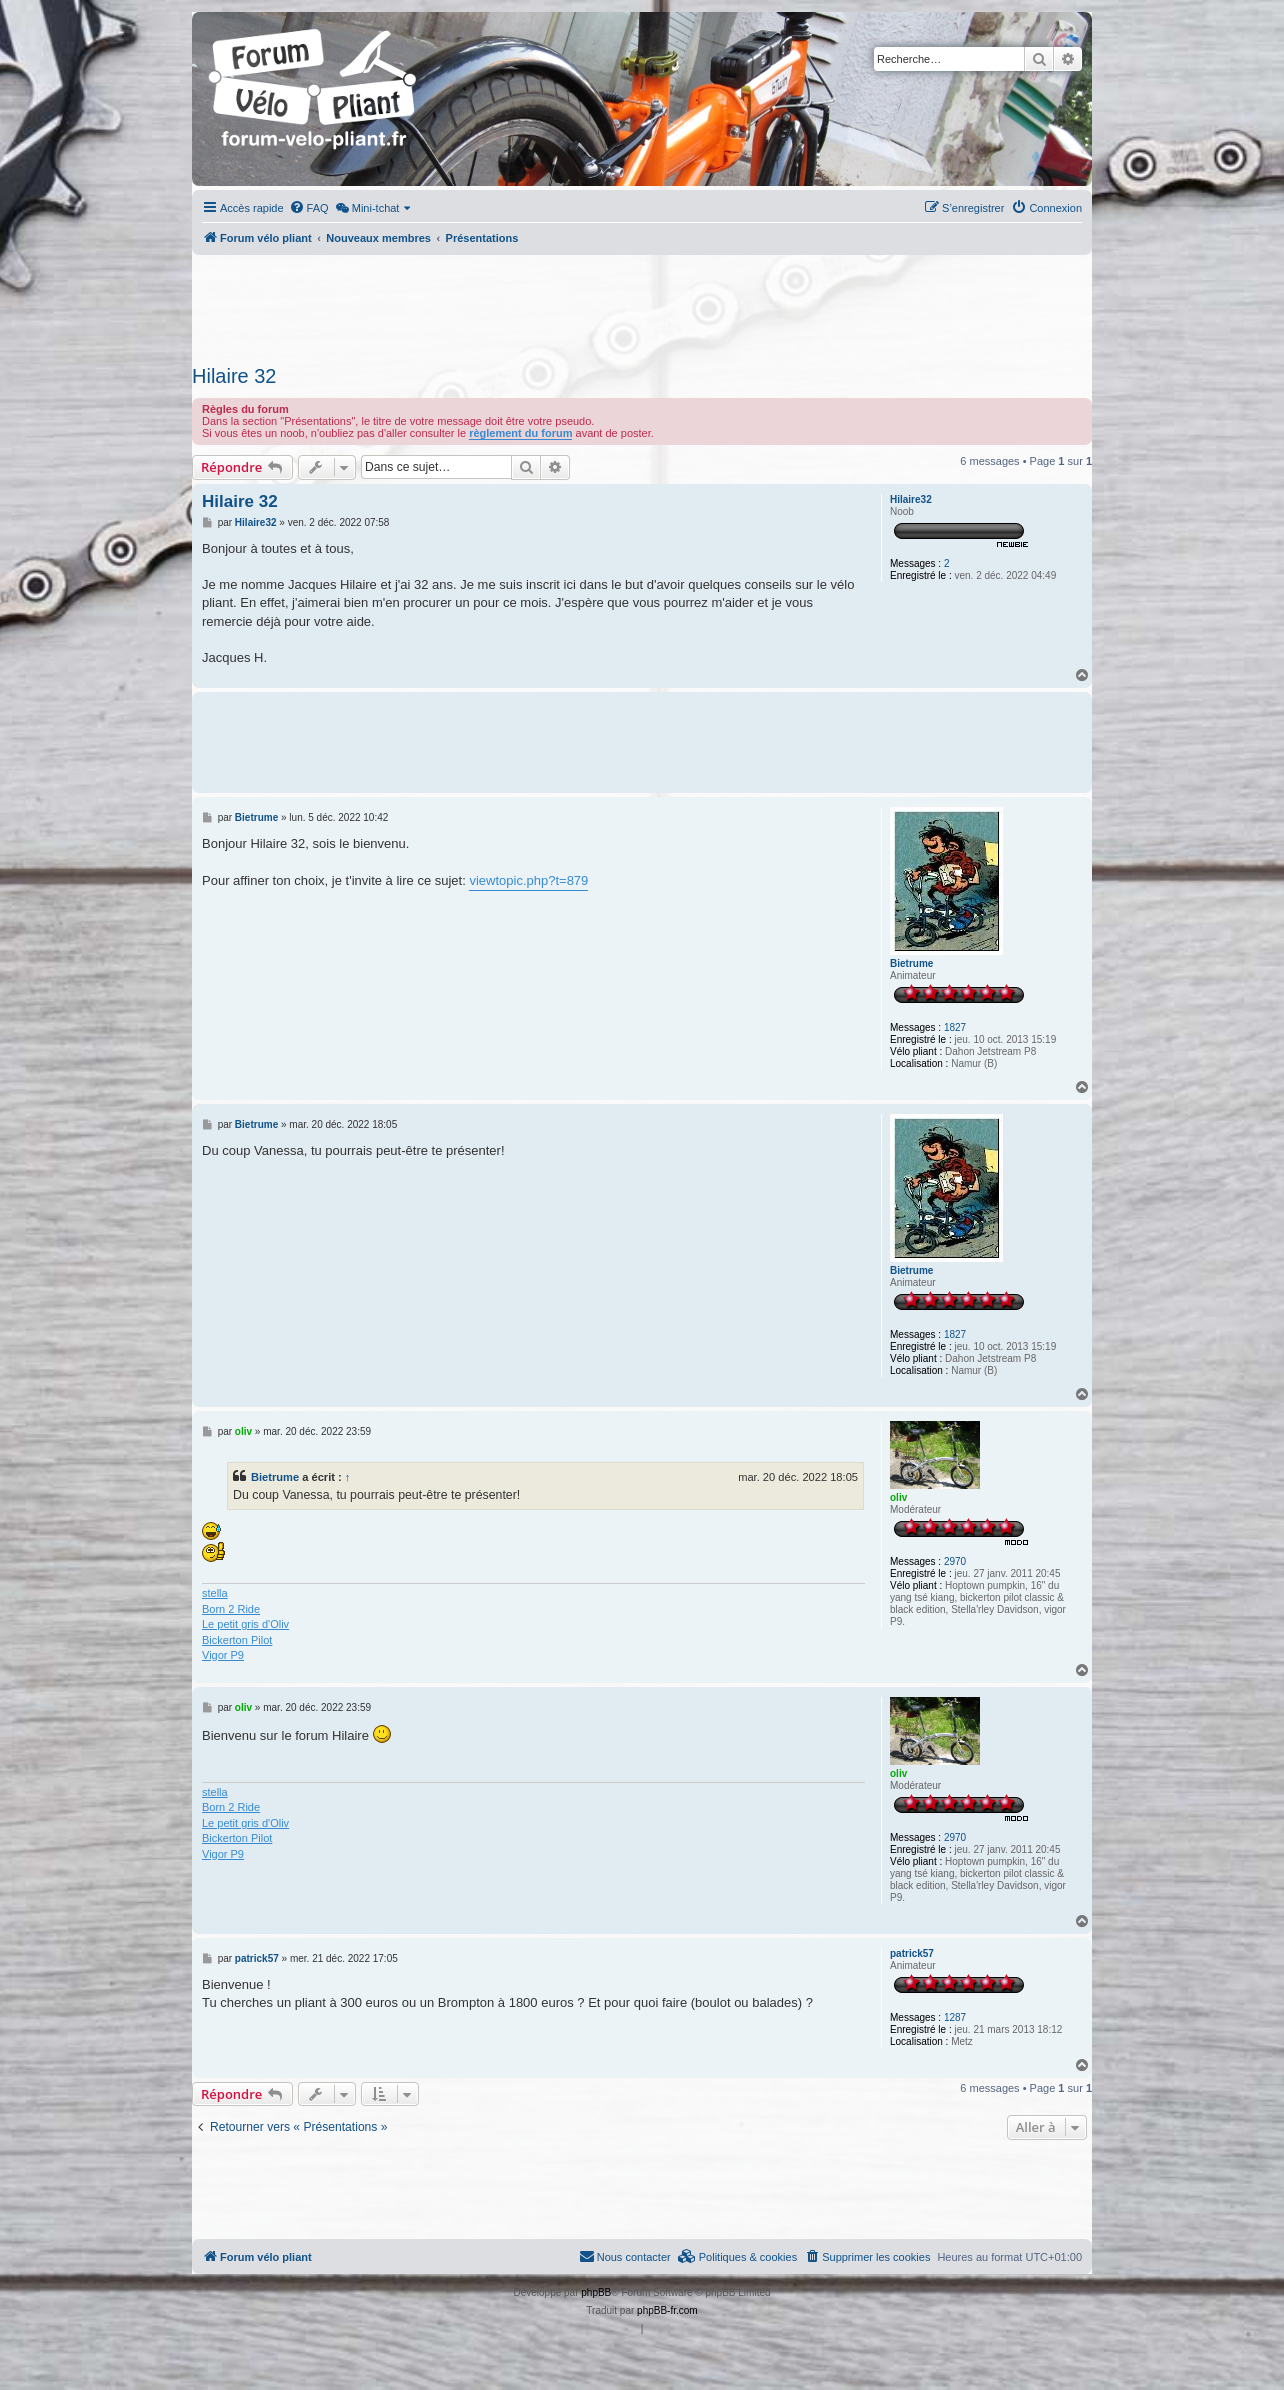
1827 (955, 1027)
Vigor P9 (223, 1655)
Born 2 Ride (231, 1609)
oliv (898, 1497)
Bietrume (911, 963)
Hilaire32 (911, 499)
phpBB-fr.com (667, 2310)
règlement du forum (520, 433)
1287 (955, 2017)
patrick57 (912, 1953)
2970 (955, 1561)
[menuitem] (309, 208)
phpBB (596, 2292)
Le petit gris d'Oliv (245, 1624)
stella (215, 1593)
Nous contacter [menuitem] (625, 2256)
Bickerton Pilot (237, 1640)
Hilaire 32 (234, 376)
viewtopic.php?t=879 (528, 880)
